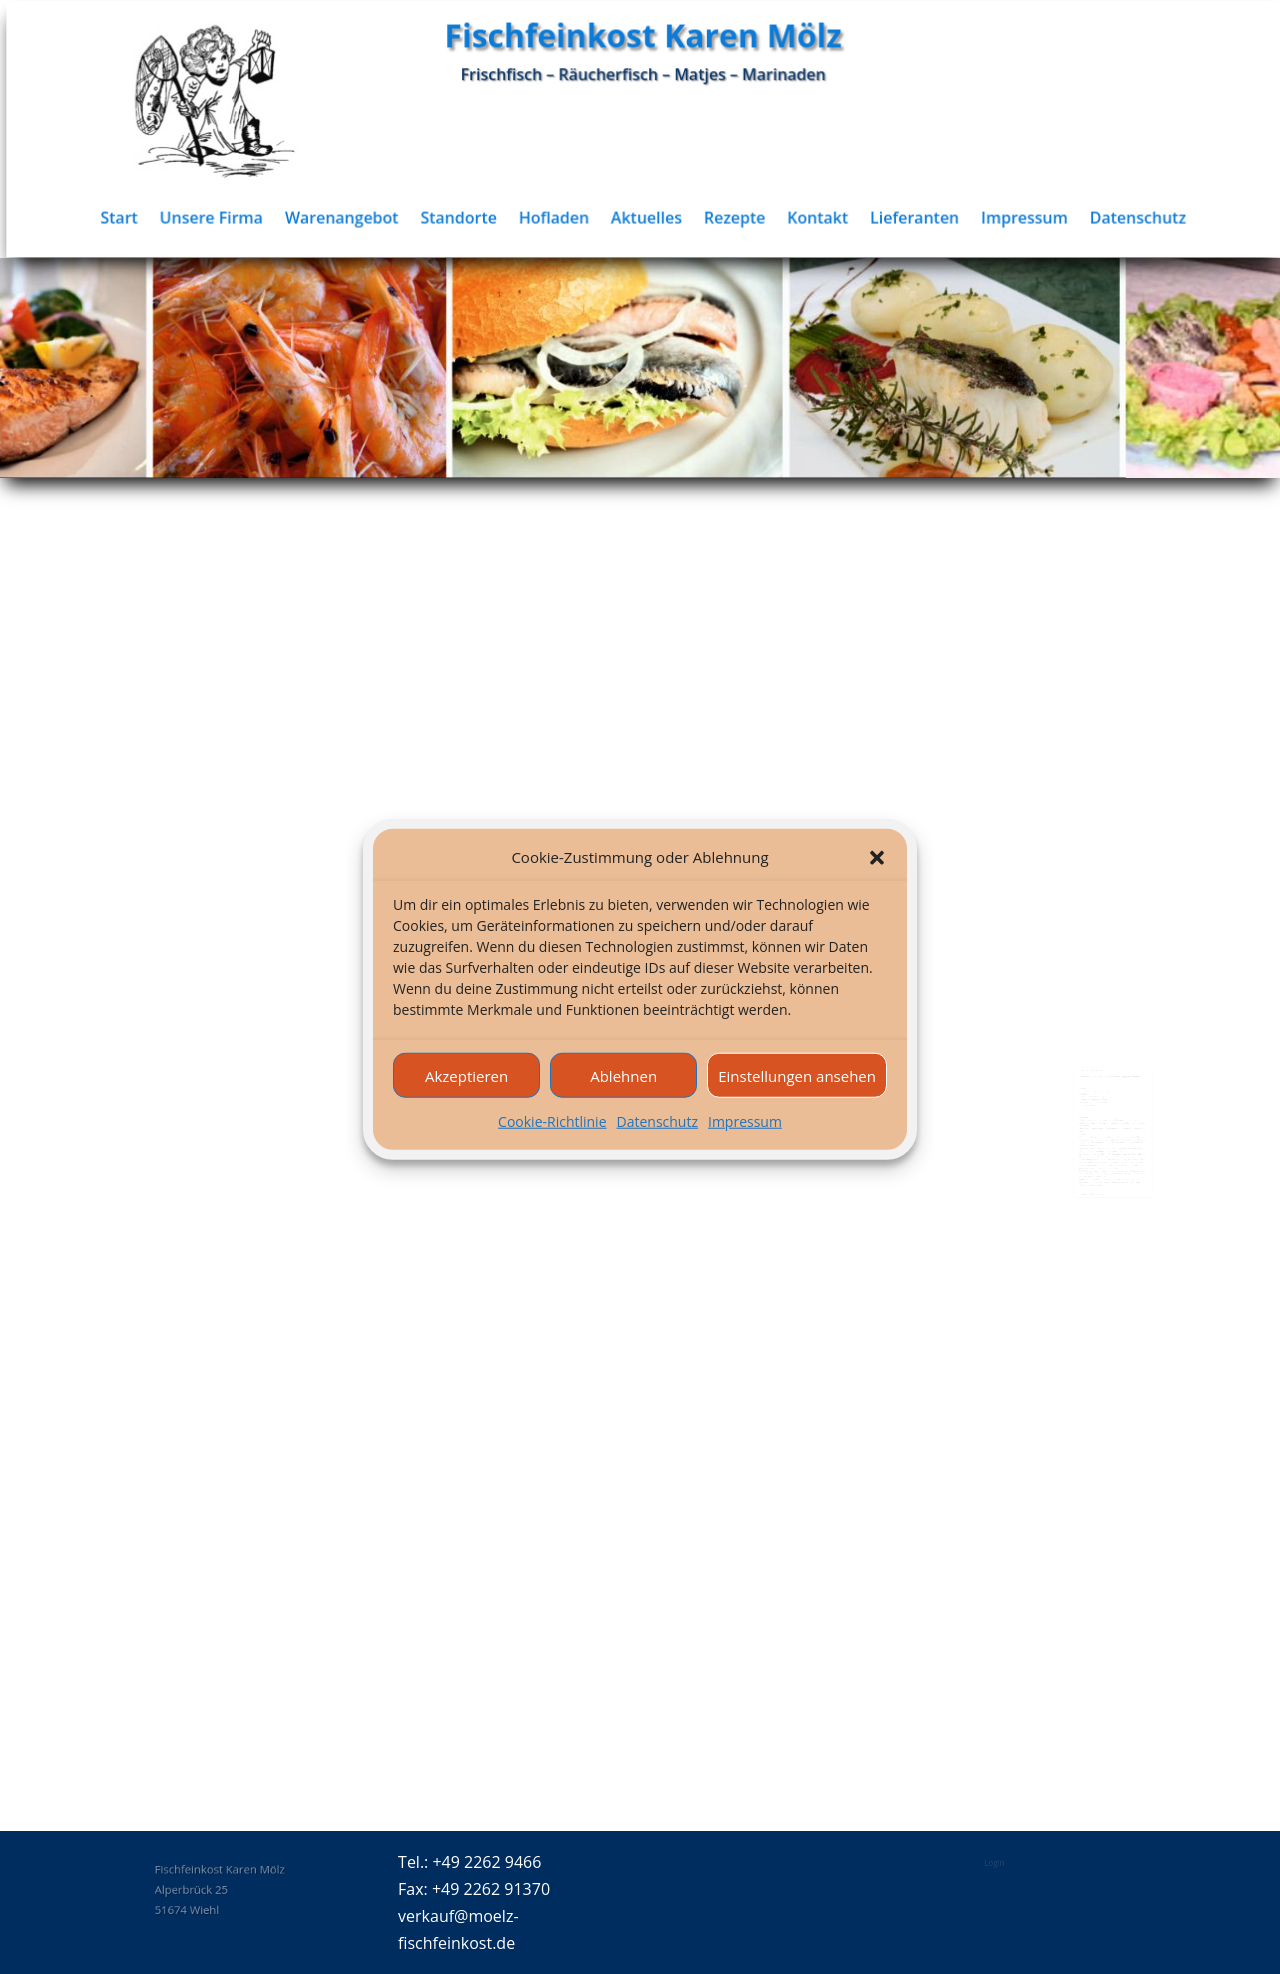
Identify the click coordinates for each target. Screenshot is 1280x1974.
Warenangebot (363, 217)
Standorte (477, 217)
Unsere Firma (236, 217)
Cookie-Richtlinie (552, 1142)
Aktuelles (660, 217)
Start (146, 217)
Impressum (745, 1142)
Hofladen (570, 217)
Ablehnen (623, 1096)
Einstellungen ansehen (797, 1096)
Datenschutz (657, 1142)
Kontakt (829, 217)
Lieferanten (923, 217)
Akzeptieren (466, 1096)
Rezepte (747, 217)
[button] (877, 878)
